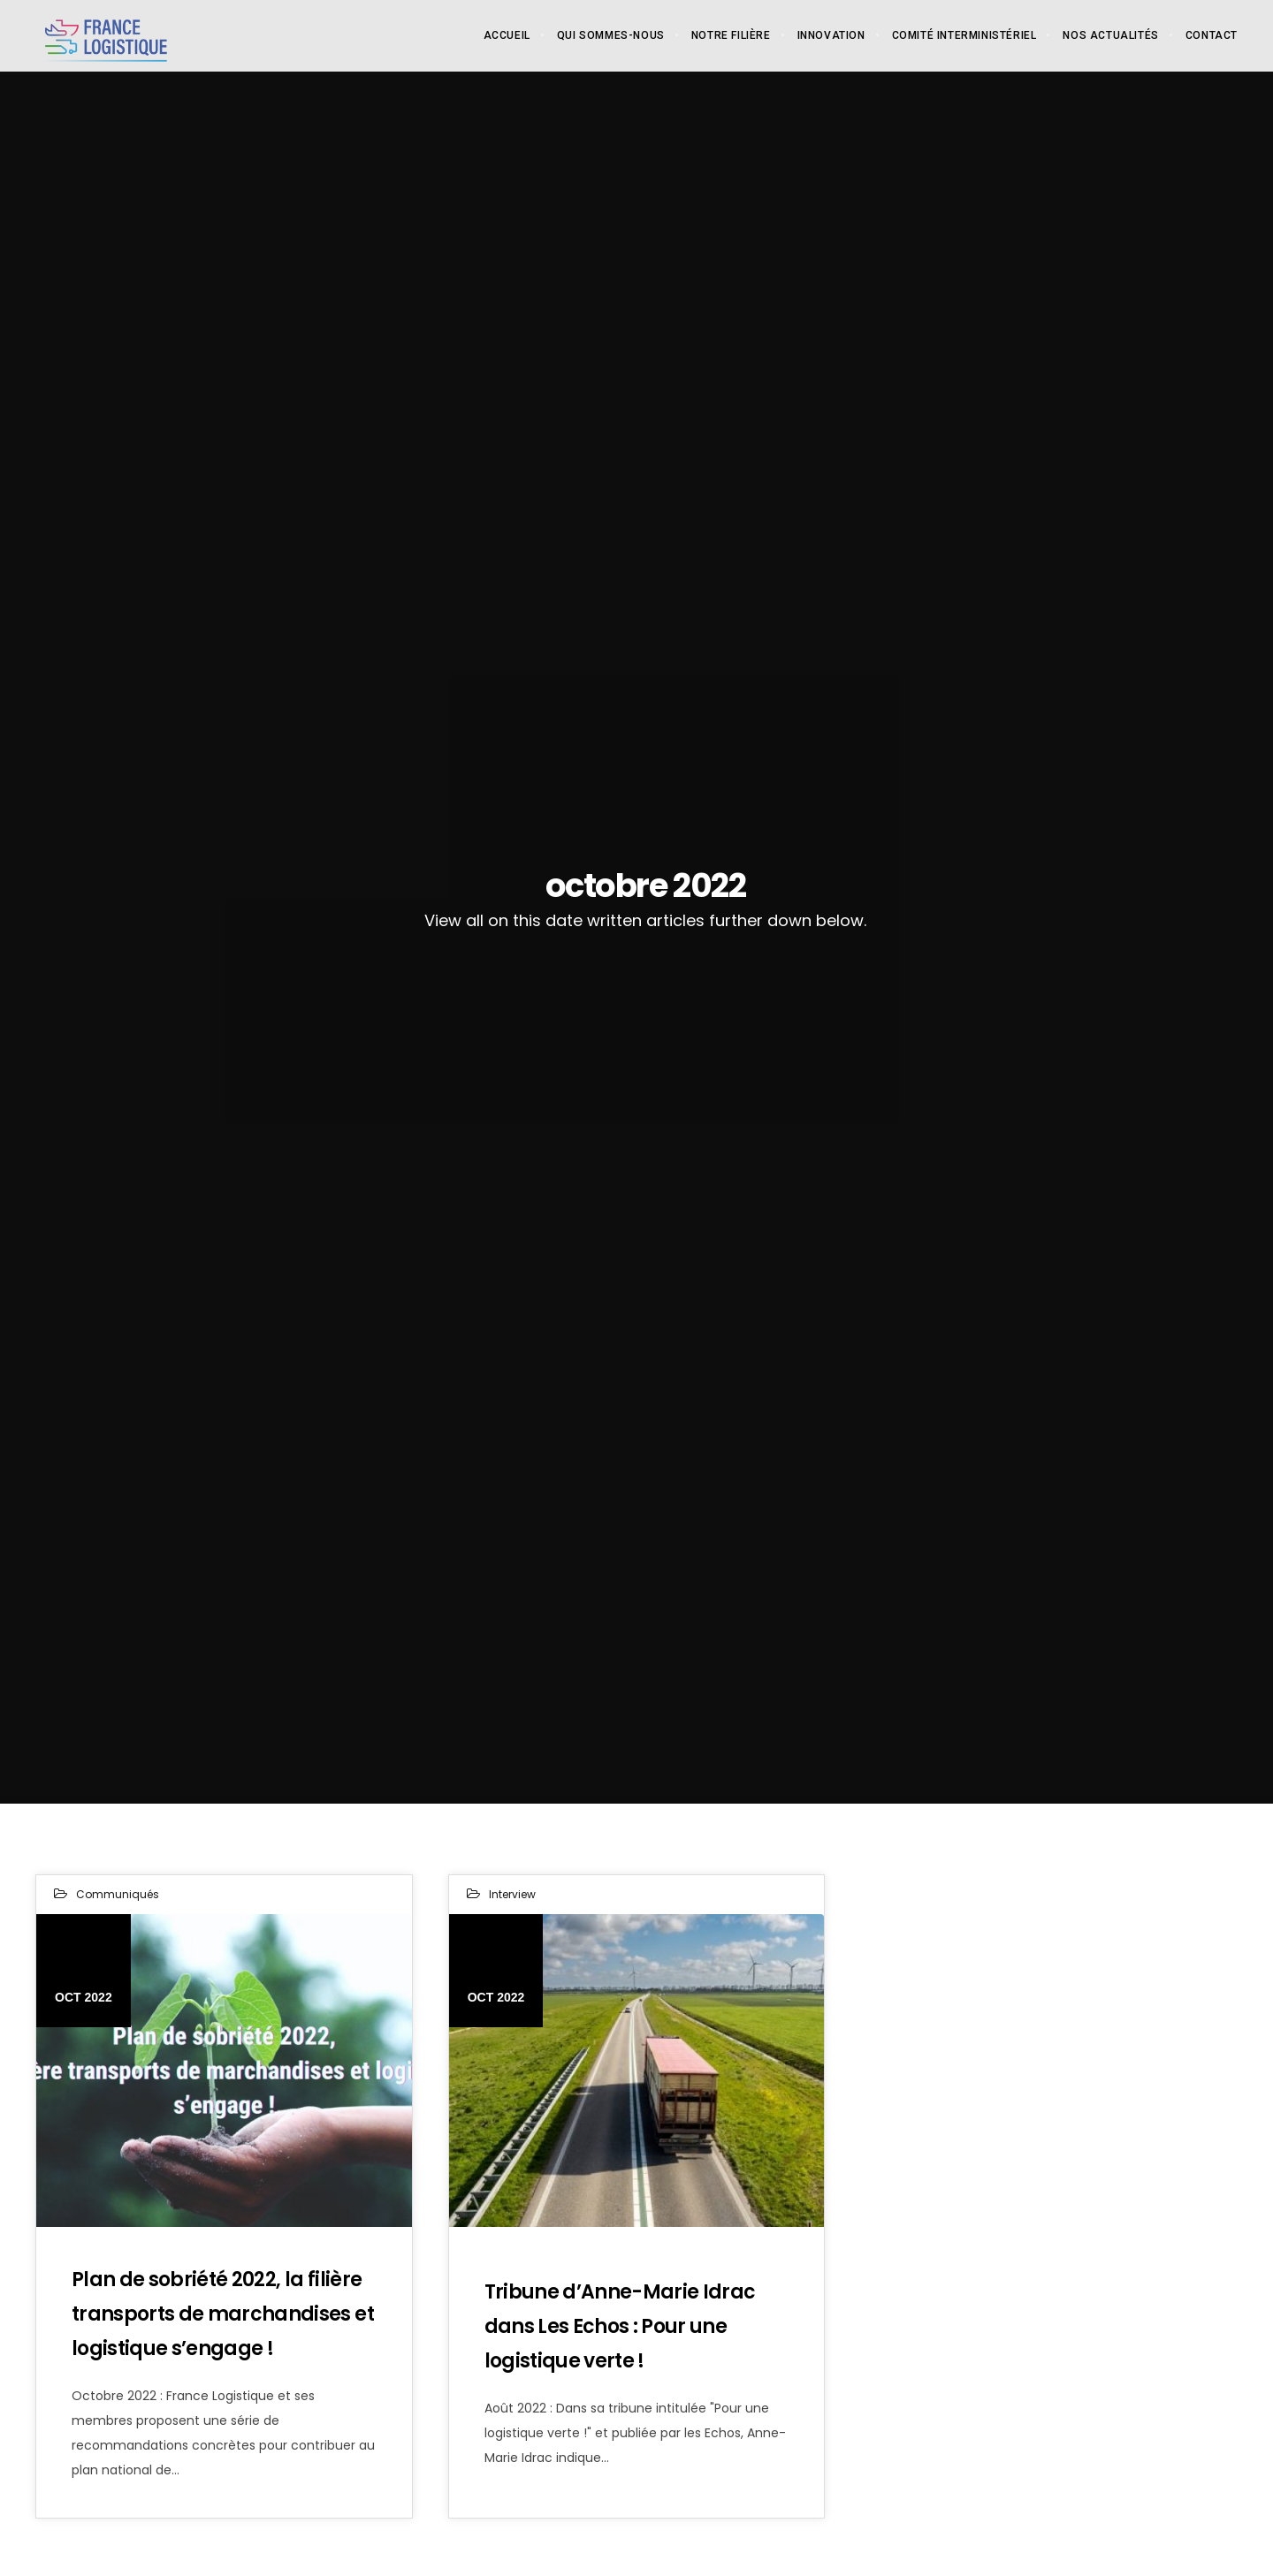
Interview (512, 1894)
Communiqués (117, 1894)
